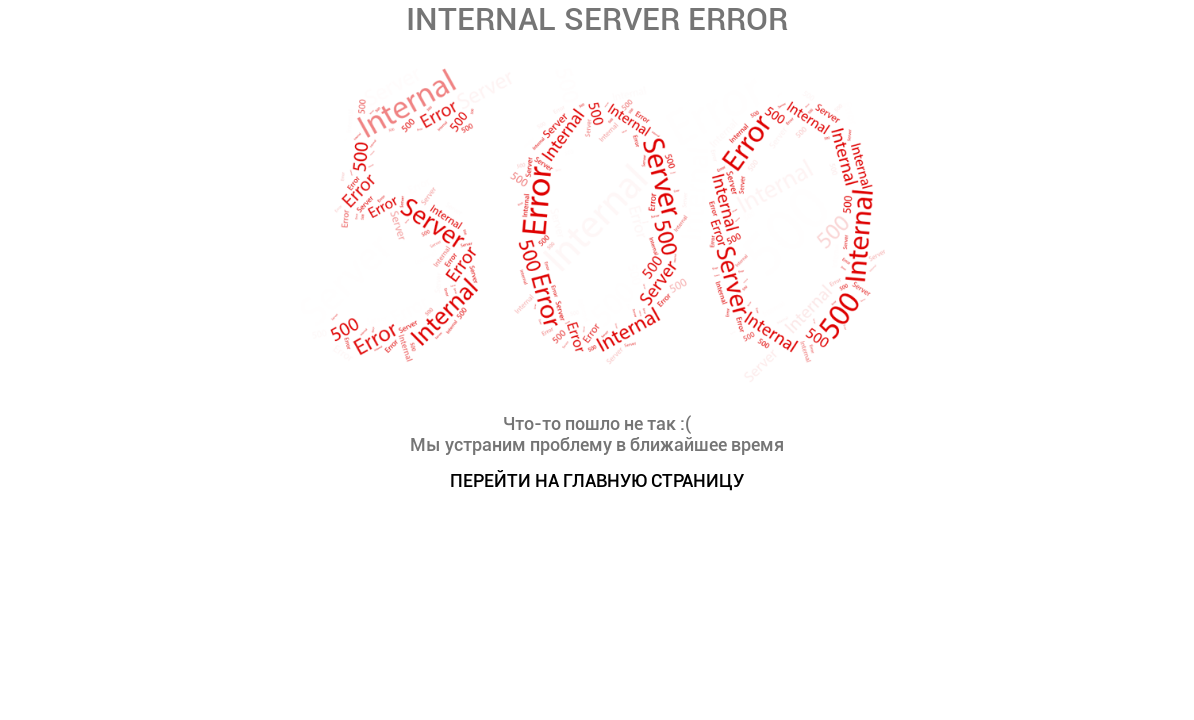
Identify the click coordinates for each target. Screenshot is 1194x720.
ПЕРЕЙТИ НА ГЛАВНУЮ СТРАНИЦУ (597, 480)
